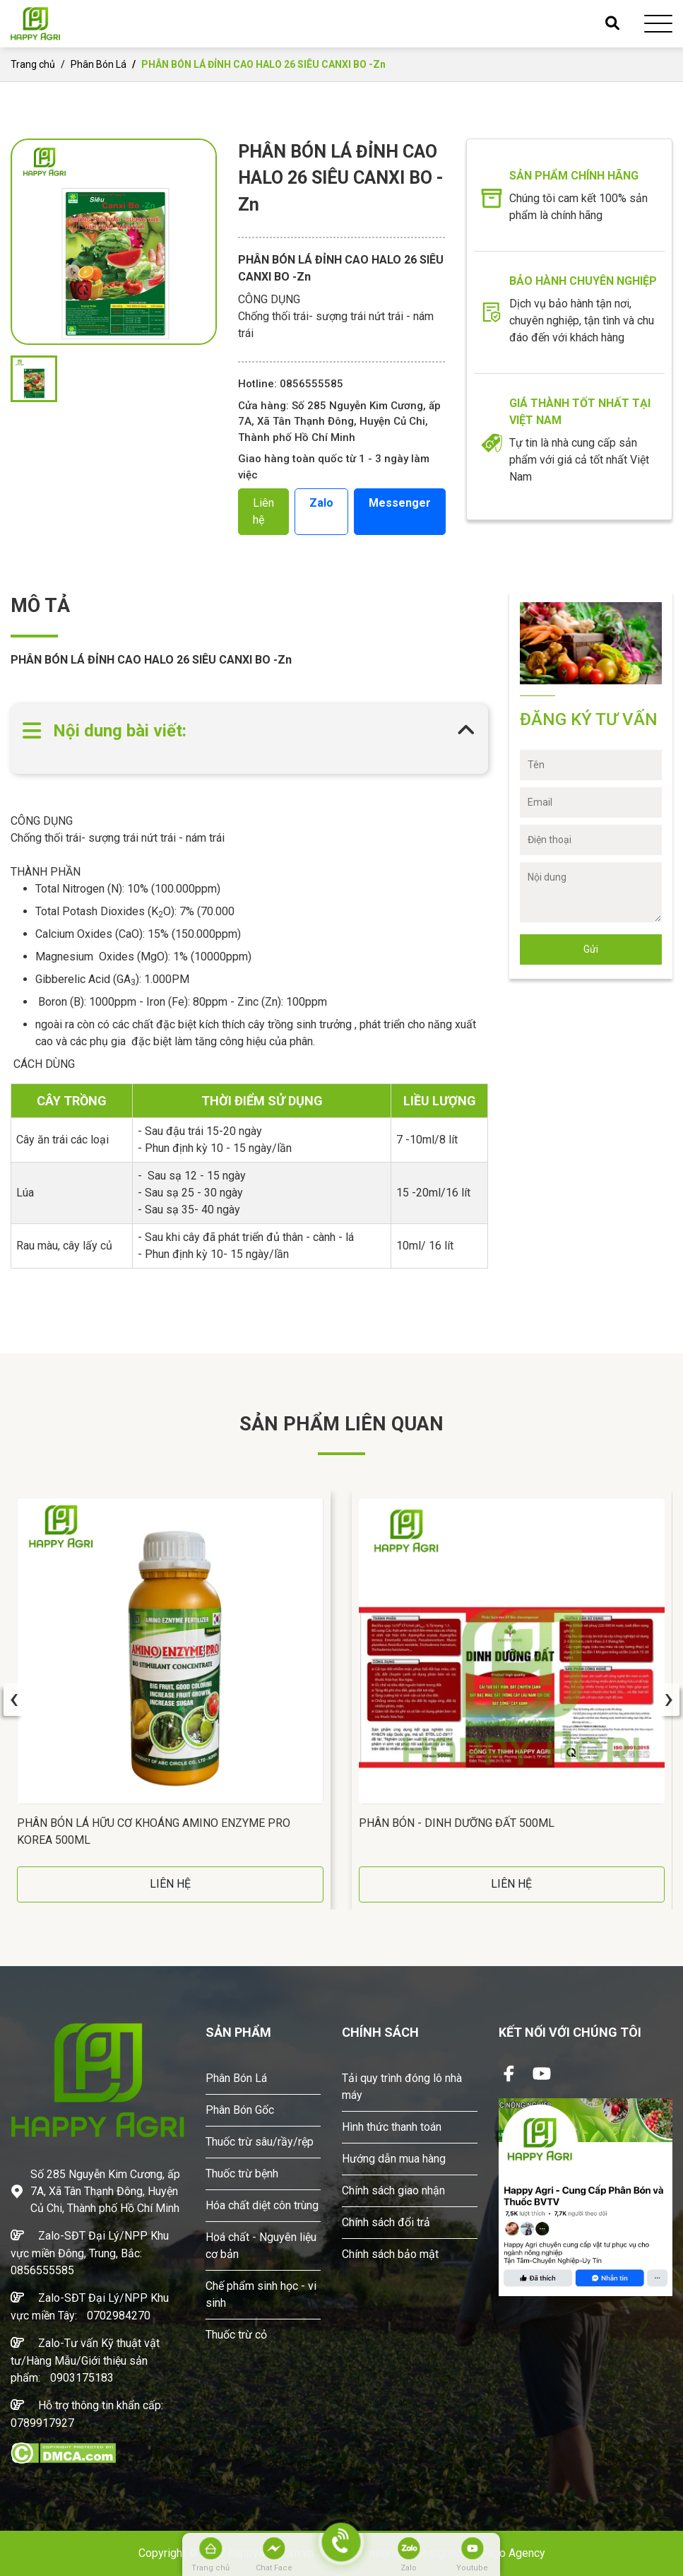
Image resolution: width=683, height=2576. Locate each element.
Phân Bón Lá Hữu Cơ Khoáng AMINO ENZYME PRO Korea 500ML (153, 1831)
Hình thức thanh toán (391, 2127)
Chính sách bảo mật (390, 2254)
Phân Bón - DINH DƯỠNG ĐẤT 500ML (456, 1823)
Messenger (400, 503)
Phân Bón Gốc (240, 2110)
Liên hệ (263, 511)
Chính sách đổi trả (386, 2222)
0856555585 (42, 2270)
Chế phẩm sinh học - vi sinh (261, 2294)
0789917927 (42, 2423)
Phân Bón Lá (98, 64)
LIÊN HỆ (170, 1883)
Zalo (321, 503)
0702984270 (118, 2315)
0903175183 (82, 2377)
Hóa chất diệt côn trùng (262, 2205)
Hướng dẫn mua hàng (394, 2158)
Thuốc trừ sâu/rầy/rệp (260, 2141)
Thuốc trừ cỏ (236, 2334)
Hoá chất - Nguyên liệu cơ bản (261, 2245)
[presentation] (14, 1699)
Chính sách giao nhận (393, 2190)
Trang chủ (33, 64)
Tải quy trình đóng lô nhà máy (402, 2086)
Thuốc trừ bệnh (242, 2173)
